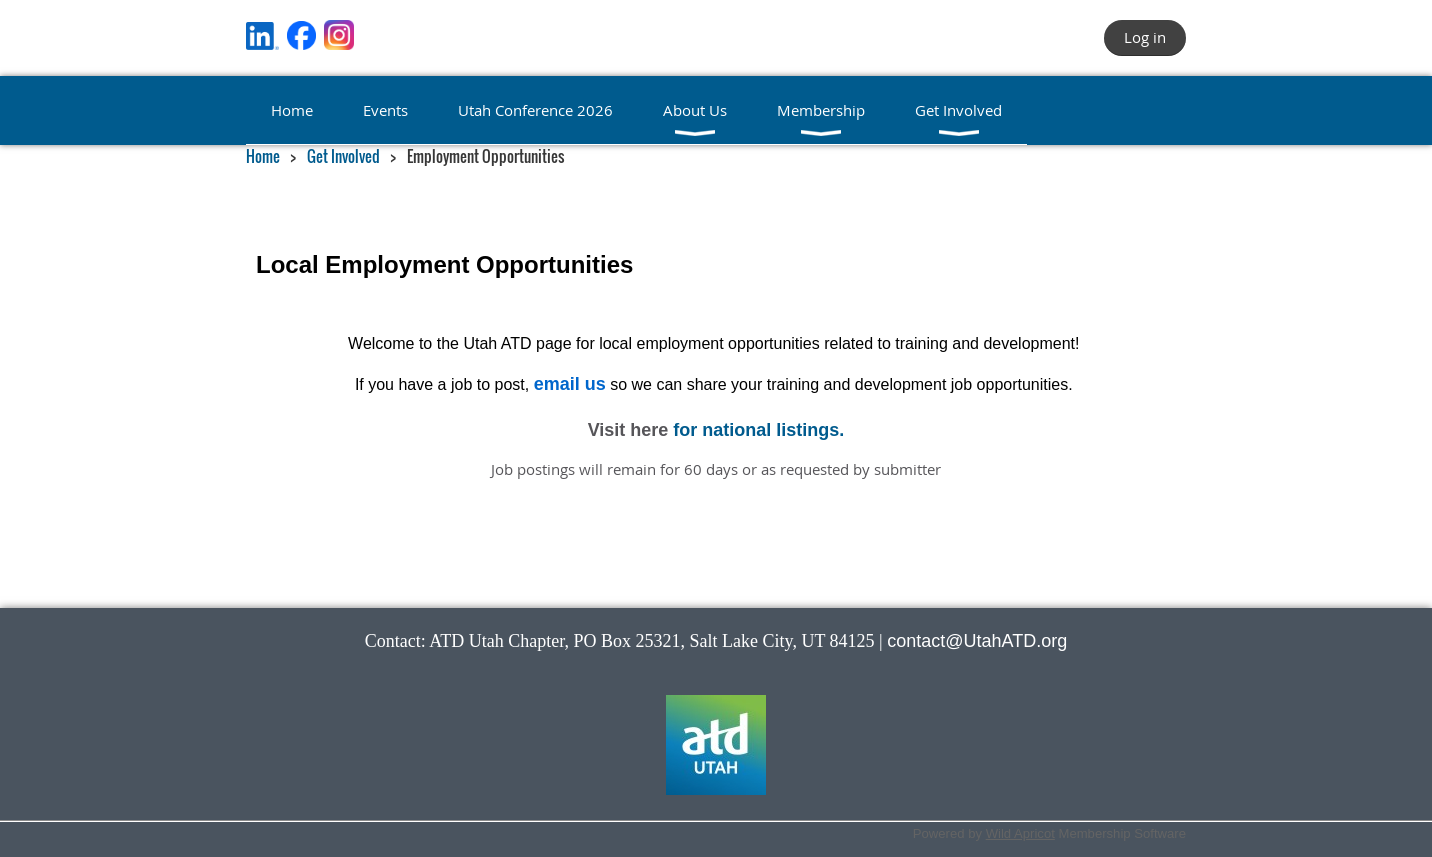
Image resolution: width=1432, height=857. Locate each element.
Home (263, 156)
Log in (1145, 37)
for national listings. (758, 430)
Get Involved (343, 156)
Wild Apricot (1020, 833)
